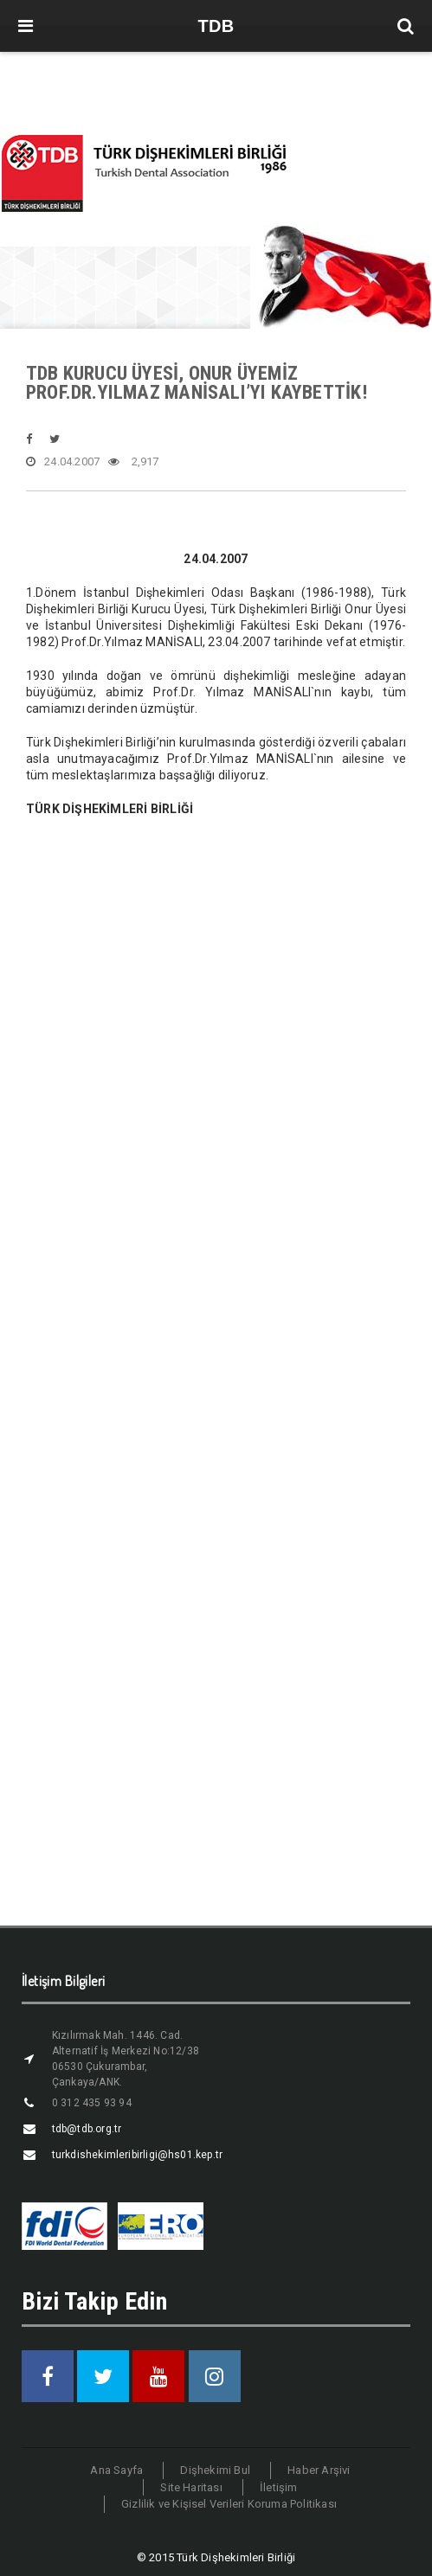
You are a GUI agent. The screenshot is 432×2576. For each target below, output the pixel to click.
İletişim (279, 2487)
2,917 (133, 462)
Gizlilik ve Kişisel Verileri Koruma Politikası (229, 2503)
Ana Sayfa (116, 2470)
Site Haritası (191, 2487)
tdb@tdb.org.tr (87, 2129)
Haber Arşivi (318, 2470)
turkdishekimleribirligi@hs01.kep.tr (137, 2155)
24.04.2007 (63, 462)
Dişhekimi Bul (215, 2470)
